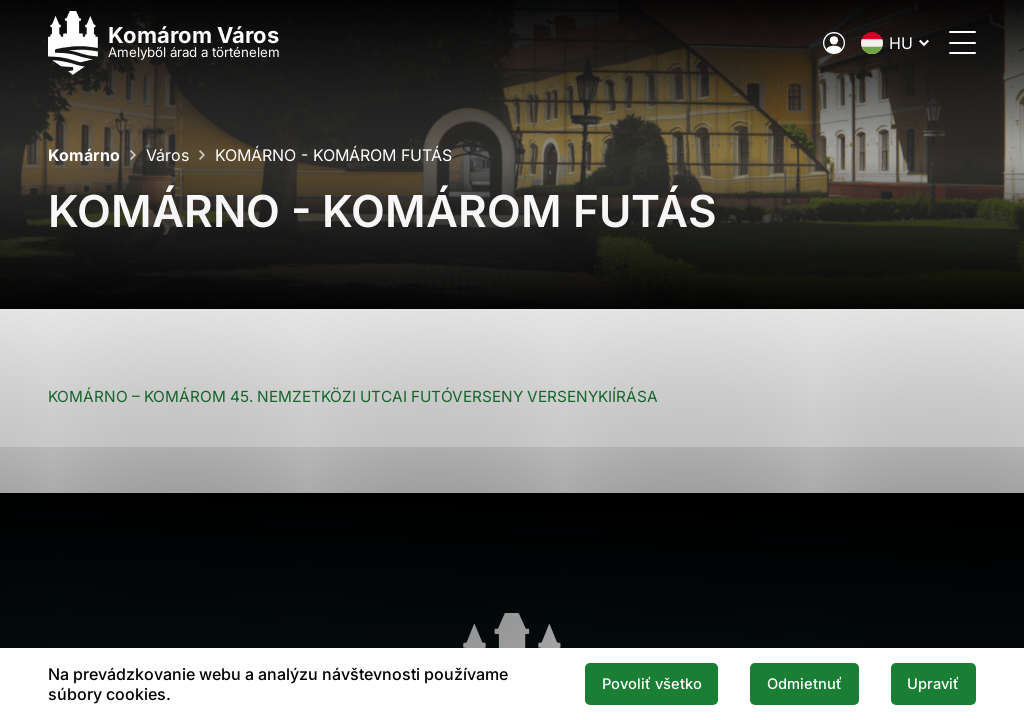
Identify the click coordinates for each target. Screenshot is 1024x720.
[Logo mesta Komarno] (164, 42)
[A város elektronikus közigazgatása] (834, 43)
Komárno (84, 155)
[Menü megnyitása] (962, 42)
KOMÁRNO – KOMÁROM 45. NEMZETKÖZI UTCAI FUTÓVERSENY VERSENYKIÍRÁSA (353, 396)
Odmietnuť (804, 684)
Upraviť (933, 684)
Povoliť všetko (652, 684)
